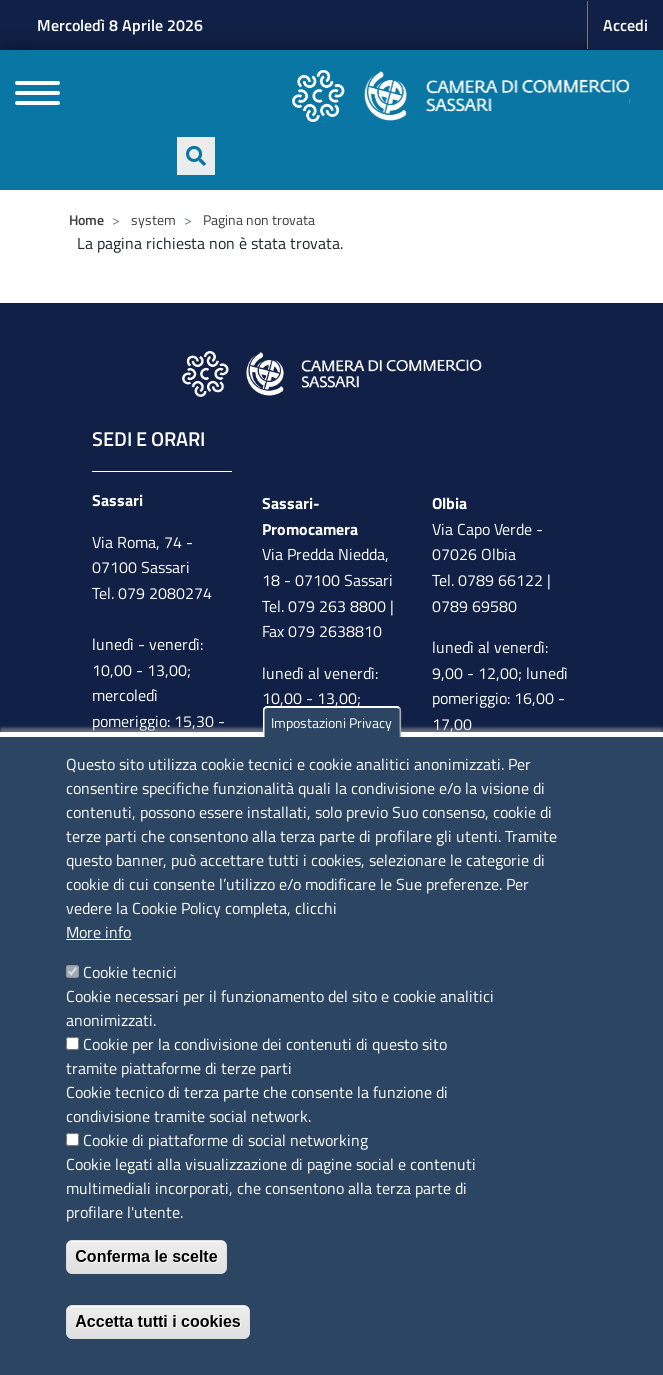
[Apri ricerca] (196, 156)
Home (86, 219)
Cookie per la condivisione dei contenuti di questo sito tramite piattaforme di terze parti (256, 1056)
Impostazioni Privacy (331, 722)
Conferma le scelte (146, 1256)
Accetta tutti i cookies (157, 1321)
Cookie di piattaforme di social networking (225, 1140)
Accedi (625, 25)
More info (98, 932)
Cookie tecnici (130, 972)
